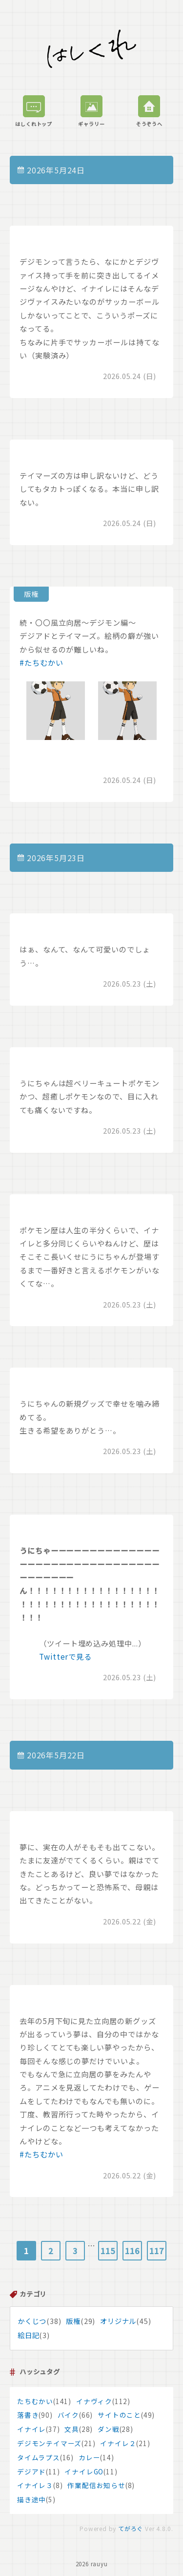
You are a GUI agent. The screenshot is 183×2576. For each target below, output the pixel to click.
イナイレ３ (35, 2485)
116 (132, 2251)
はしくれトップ (33, 111)
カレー (89, 2457)
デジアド (31, 2471)
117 (156, 2251)
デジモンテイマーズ (49, 2443)
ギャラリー (91, 111)
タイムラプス (38, 2457)
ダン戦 (108, 2429)
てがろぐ (130, 2528)
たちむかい (35, 2401)
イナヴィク (94, 2401)
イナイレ (31, 2429)
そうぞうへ (149, 111)
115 (108, 2251)
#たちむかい (41, 662)
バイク (68, 2415)
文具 (71, 2429)
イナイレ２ (118, 2443)
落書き (28, 2415)
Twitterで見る (65, 1656)
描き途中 (31, 2499)
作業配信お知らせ (96, 2485)
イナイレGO (83, 2471)
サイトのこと (119, 2415)
